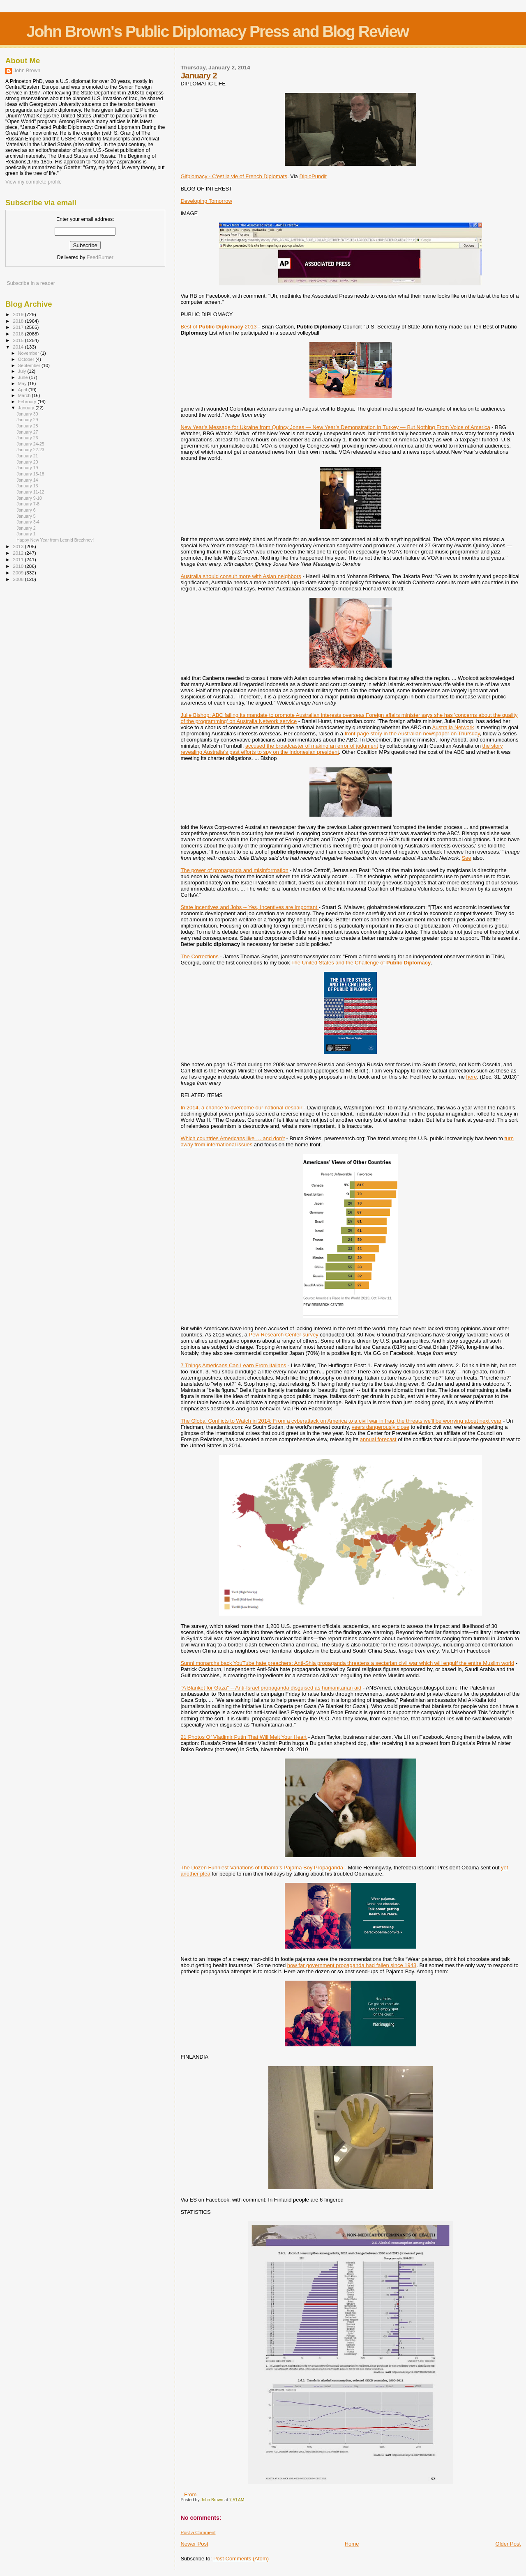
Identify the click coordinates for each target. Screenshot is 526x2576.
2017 (19, 327)
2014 (19, 346)
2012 (19, 553)
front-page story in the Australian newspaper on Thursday (412, 733)
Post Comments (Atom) (241, 2558)
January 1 (25, 533)
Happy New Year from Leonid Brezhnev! (55, 539)
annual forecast (378, 1439)
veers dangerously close (380, 1427)
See (466, 858)
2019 (19, 314)
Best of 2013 (218, 327)
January (27, 407)
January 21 (27, 455)
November (29, 353)
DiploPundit (313, 176)
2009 (19, 572)
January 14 (27, 480)
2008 (19, 579)
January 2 (25, 528)
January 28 (27, 425)
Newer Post (194, 2544)
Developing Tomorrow (206, 201)
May (23, 383)
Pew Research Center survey (283, 1335)
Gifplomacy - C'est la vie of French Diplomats (233, 176)
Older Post (508, 2544)
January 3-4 (27, 521)
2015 (19, 340)
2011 (19, 559)
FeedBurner (100, 257)
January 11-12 (30, 491)
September (30, 365)
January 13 (27, 485)
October (27, 359)
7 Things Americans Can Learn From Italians (233, 1365)
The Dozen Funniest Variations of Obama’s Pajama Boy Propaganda (261, 1867)
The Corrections (199, 956)
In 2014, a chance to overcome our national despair (241, 1107)
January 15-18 (30, 473)
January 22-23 (30, 449)
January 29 (27, 419)
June (23, 377)
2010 (19, 566)
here (471, 1077)
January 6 (25, 509)
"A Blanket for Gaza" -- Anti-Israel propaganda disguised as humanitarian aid (270, 1688)
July (23, 371)
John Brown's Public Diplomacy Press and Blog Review (217, 31)
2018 (19, 321)
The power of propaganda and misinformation (234, 870)
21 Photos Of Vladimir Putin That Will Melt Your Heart (243, 1737)
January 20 (27, 461)
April (23, 389)
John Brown (27, 70)
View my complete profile (33, 182)
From (190, 2494)
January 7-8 (27, 503)
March (25, 395)
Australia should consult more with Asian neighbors (240, 576)
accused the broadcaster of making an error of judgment (311, 746)
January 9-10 (29, 498)
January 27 (27, 431)
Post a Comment (197, 2532)
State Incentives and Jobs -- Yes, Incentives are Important (249, 907)
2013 (19, 546)
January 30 (27, 413)
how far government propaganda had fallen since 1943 (351, 1965)
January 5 (25, 516)
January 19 (27, 467)
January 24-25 (30, 443)
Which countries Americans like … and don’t (232, 1138)
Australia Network (453, 727)
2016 (19, 333)
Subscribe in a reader (31, 283)
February (28, 401)
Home (352, 2544)
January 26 (27, 437)
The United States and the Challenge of (361, 963)
